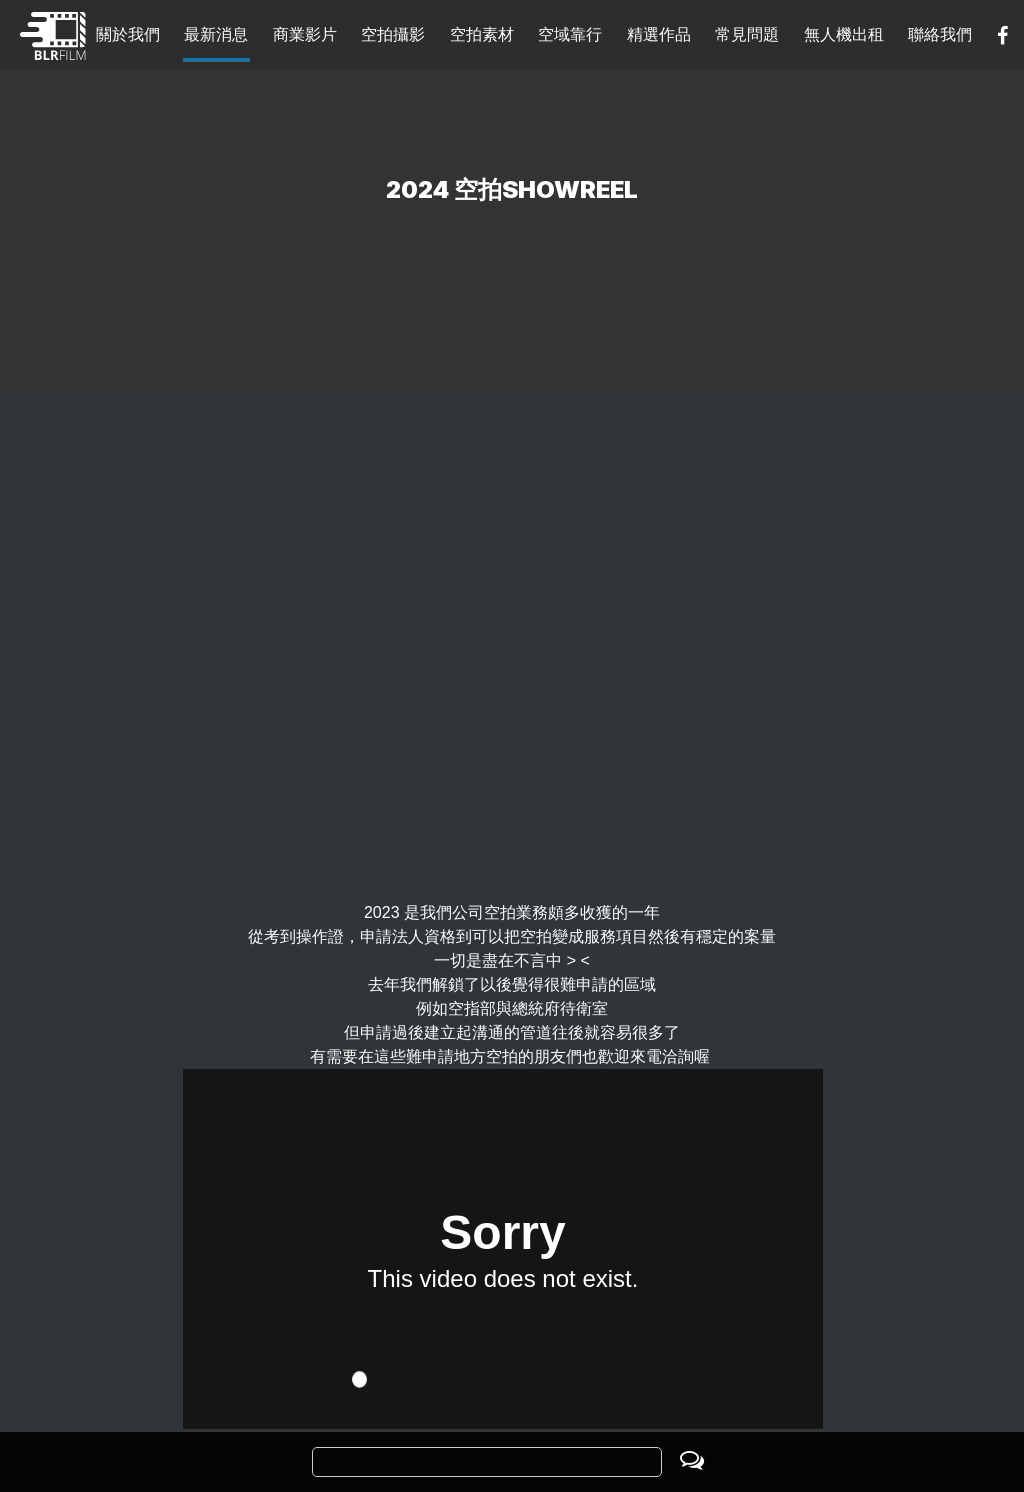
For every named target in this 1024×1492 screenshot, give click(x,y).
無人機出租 (844, 34)
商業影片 (305, 34)
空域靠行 (570, 34)
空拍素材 (482, 34)
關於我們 (128, 34)
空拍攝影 (393, 34)
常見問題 (747, 34)
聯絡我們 (940, 34)
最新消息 (216, 34)
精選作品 (659, 34)
